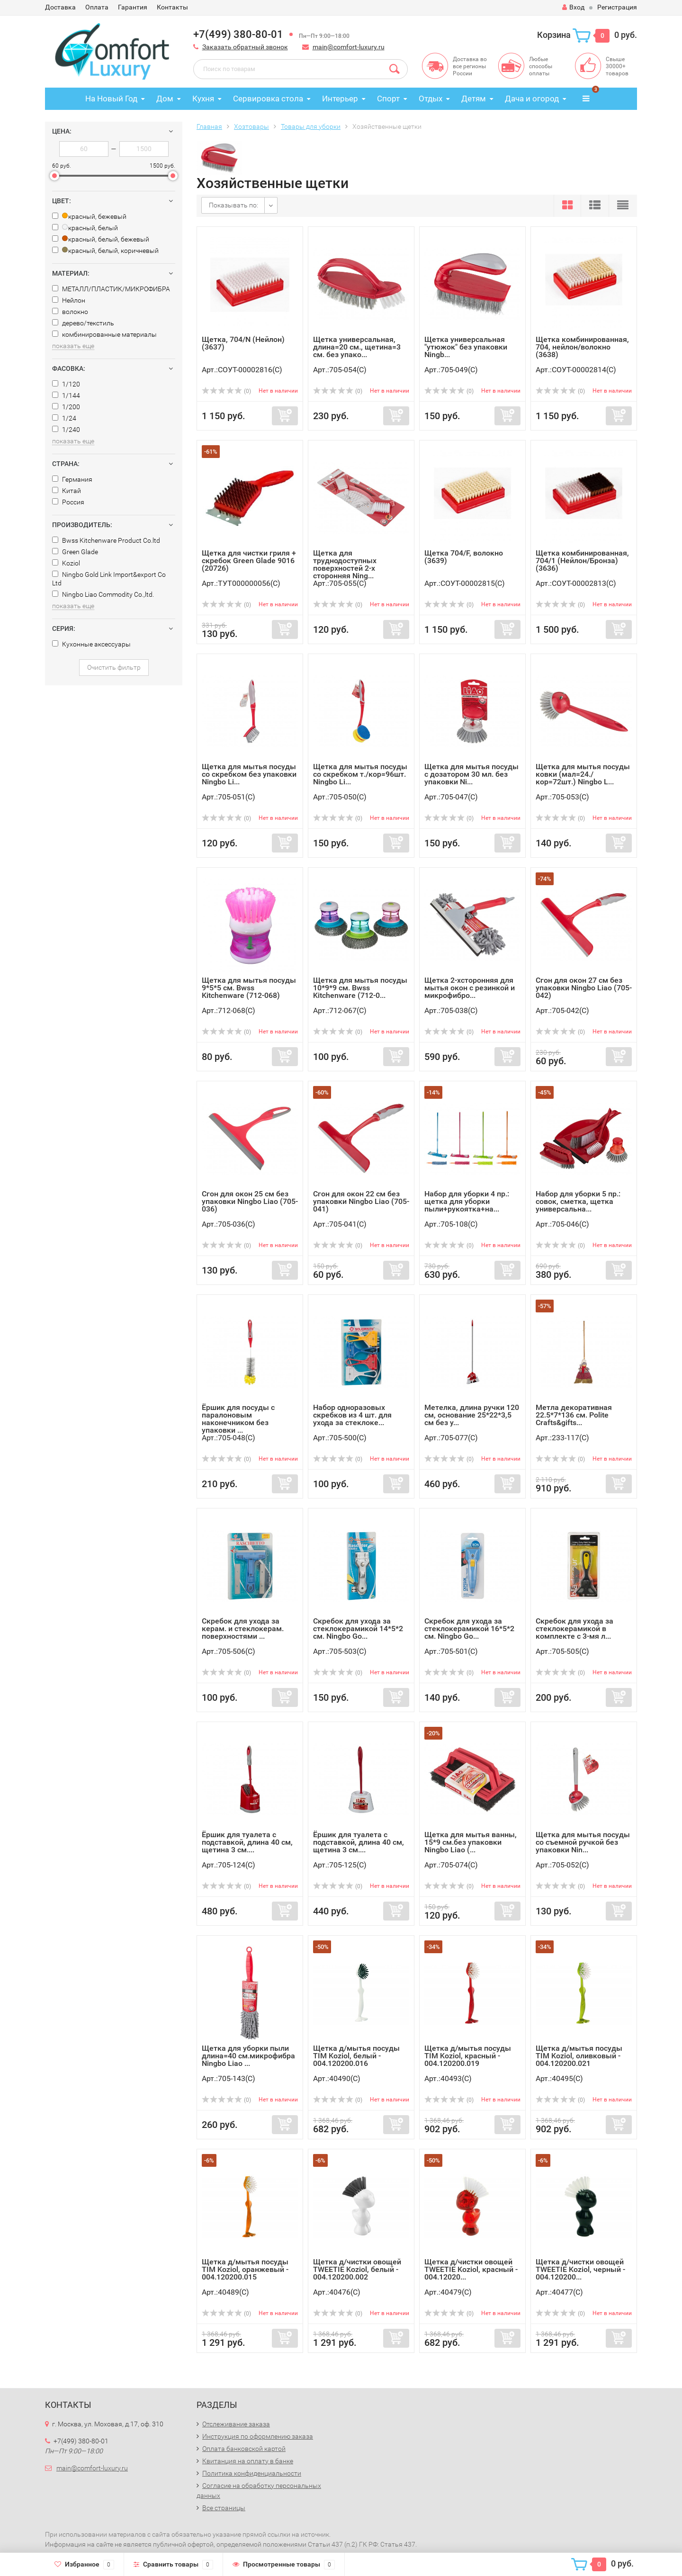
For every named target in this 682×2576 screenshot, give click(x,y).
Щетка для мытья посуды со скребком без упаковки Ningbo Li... (249, 774)
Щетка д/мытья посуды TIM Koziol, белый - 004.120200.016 (356, 2056)
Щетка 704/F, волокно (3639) (463, 556)
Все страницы (223, 2508)
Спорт (388, 98)
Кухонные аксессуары (91, 644)
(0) (226, 391)
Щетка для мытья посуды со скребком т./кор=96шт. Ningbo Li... (360, 774)
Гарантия (132, 7)
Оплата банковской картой (244, 2448)
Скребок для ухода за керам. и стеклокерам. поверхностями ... (243, 1628)
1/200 (66, 407)
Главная (209, 126)
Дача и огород (532, 98)
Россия (68, 502)
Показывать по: (233, 205)
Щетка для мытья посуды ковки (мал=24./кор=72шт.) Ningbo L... (583, 774)
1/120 (66, 384)
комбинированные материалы (104, 334)
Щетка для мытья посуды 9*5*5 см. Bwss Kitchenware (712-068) (249, 988)
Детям (473, 98)
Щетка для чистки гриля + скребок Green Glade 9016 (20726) (249, 560)
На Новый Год (111, 98)
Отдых (430, 98)
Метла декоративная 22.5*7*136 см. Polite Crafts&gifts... (574, 1415)
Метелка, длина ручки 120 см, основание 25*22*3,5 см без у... (471, 1415)
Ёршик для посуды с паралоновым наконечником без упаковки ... (238, 1419)
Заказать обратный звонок (245, 47)
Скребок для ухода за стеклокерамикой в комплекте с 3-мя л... (574, 1628)
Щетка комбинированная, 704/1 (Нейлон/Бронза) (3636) (582, 560)
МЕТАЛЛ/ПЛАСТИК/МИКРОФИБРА (111, 289)
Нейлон (68, 300)
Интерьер (340, 98)
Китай (66, 490)
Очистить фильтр (114, 667)
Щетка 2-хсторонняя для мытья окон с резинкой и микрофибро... (469, 988)
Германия (72, 479)
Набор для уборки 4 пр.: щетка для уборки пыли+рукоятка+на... (466, 1201)
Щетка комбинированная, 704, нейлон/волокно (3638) (582, 347)
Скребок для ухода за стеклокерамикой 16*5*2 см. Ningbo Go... (469, 1628)
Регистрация (617, 7)
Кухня (203, 98)
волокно (70, 311)
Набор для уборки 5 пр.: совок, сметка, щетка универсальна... (578, 1201)
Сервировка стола (268, 98)
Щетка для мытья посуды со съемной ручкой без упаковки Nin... (583, 1842)
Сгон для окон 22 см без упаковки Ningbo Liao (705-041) (361, 1201)
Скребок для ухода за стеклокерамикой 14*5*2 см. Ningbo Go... (358, 1628)
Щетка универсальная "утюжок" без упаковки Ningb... (465, 347)
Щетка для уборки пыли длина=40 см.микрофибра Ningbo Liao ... (248, 2056)
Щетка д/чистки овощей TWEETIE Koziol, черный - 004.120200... (580, 2269)
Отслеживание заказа (236, 2424)
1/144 (66, 395)
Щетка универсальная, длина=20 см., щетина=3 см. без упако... (357, 347)
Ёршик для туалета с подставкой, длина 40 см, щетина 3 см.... (247, 1842)
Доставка (60, 7)
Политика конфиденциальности (251, 2473)
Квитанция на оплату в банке (247, 2461)
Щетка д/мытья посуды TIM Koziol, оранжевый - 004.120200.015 (245, 2269)
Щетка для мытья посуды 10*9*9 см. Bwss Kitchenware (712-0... (360, 988)
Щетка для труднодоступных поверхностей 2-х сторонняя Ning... (345, 564)
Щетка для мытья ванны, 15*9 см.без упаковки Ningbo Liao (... (470, 1842)
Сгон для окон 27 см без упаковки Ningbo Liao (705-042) (584, 988)
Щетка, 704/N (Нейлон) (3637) (243, 343)
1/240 (66, 429)
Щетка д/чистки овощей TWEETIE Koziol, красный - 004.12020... (471, 2269)
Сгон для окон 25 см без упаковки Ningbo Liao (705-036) (250, 1201)
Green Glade (75, 552)
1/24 (64, 418)
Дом (164, 98)
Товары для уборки (311, 126)
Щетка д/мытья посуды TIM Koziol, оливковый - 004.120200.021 (579, 2056)
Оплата (96, 7)
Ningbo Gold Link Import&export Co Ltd (109, 579)
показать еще (73, 346)
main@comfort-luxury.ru (349, 47)
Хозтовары (251, 126)
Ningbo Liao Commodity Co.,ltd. (103, 594)
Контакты (172, 7)
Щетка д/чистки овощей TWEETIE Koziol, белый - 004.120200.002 (357, 2269)
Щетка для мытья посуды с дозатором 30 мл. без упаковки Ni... (471, 774)
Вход (573, 7)
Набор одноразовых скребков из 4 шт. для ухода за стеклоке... (352, 1415)
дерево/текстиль (83, 323)
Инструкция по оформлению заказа (257, 2436)
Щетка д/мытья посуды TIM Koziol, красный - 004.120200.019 (467, 2056)
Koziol (66, 563)
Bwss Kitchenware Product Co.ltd (106, 540)
